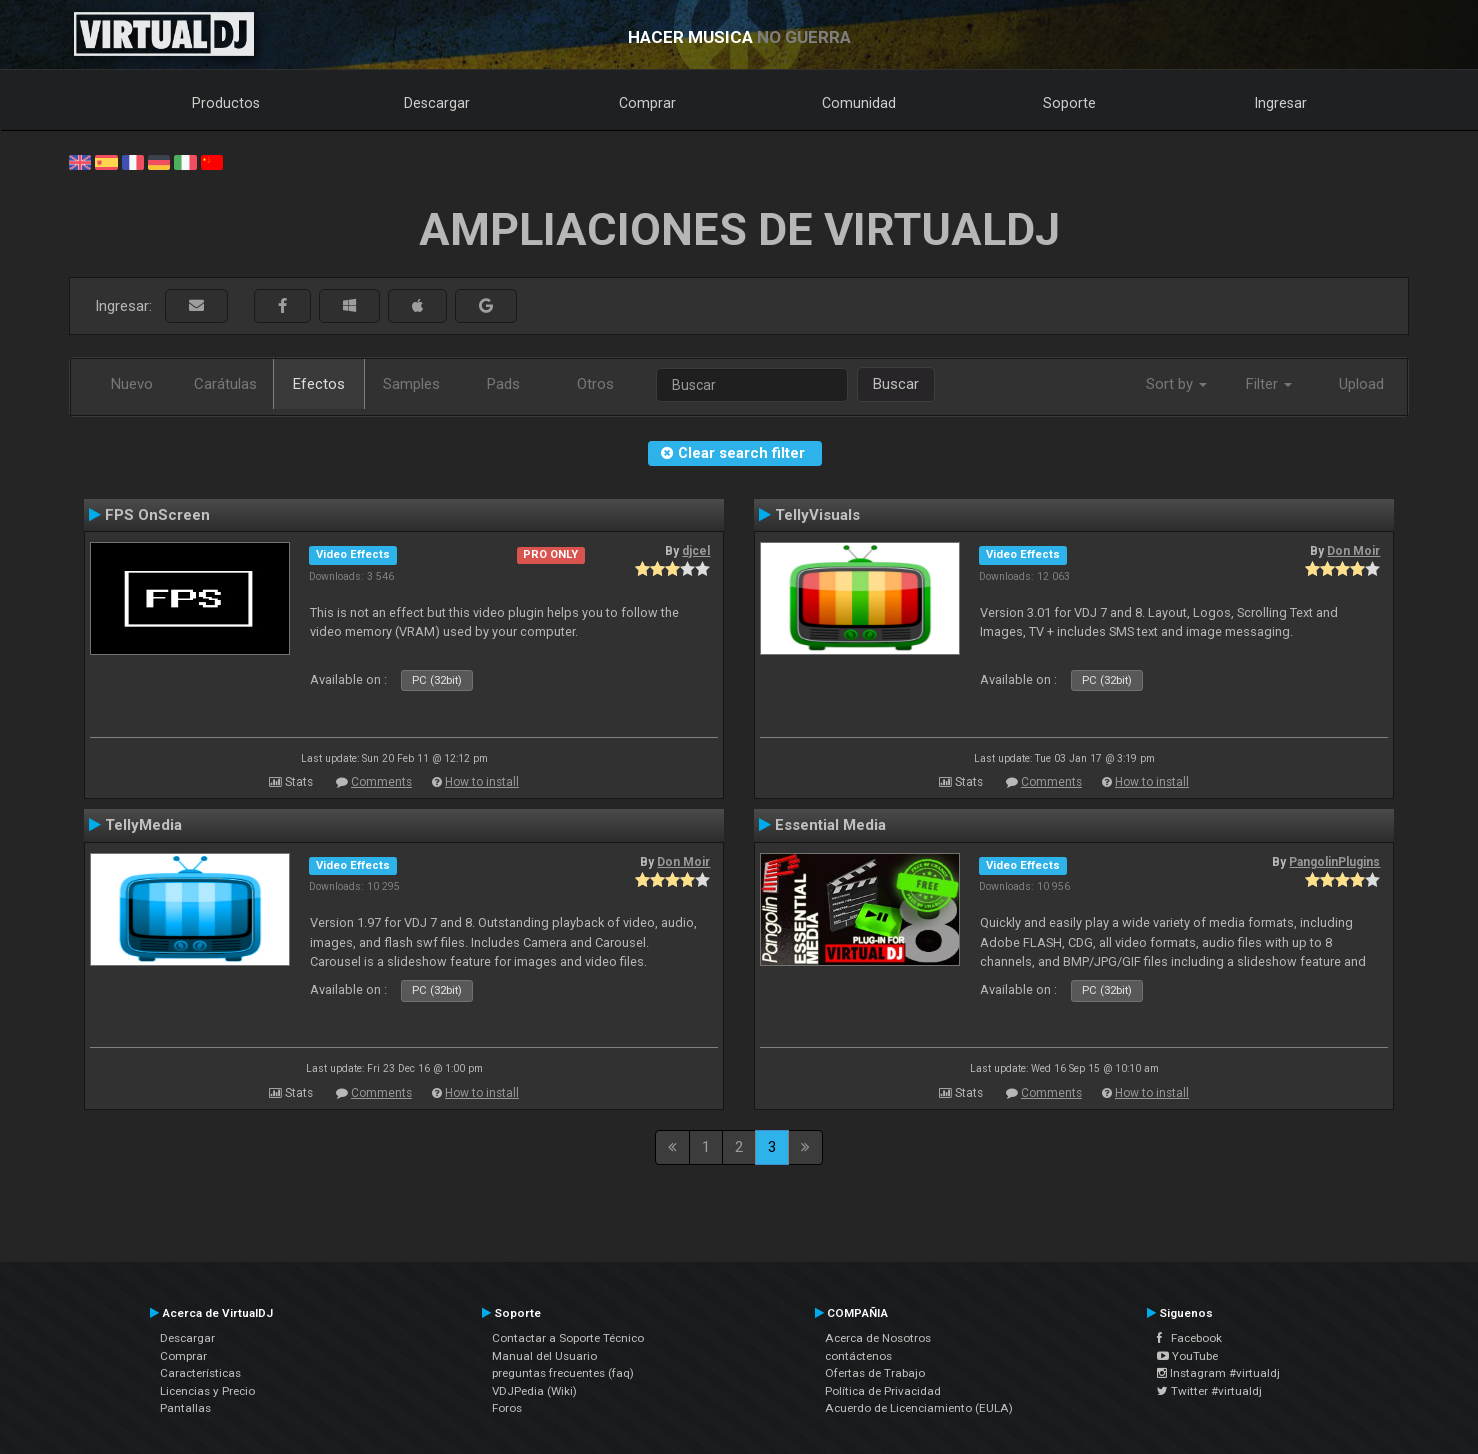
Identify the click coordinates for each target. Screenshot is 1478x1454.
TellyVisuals (817, 515)
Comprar (647, 103)
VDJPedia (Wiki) (534, 1391)
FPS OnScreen (157, 515)
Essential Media (830, 825)
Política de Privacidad (883, 1391)
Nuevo (132, 384)
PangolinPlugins (1334, 862)
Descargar (437, 103)
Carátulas (225, 384)
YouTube (1187, 1356)
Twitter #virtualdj (1209, 1391)
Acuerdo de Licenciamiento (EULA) (919, 1408)
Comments (381, 782)
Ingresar (1281, 103)
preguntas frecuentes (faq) (563, 1373)
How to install (482, 782)
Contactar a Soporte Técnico (568, 1338)
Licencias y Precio (207, 1391)
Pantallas (185, 1408)
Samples (411, 384)
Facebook (1189, 1338)
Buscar (896, 384)
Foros (507, 1408)
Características (200, 1373)
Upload (1361, 384)
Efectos (319, 384)
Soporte (1069, 103)
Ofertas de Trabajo (875, 1373)
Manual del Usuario (544, 1356)
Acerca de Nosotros (878, 1338)
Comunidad (859, 103)
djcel (696, 551)
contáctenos (858, 1356)
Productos (226, 103)
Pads (503, 384)
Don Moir (1353, 551)
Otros (595, 384)
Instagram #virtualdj (1218, 1373)
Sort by (1176, 384)
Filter (1269, 384)
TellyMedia (143, 825)
